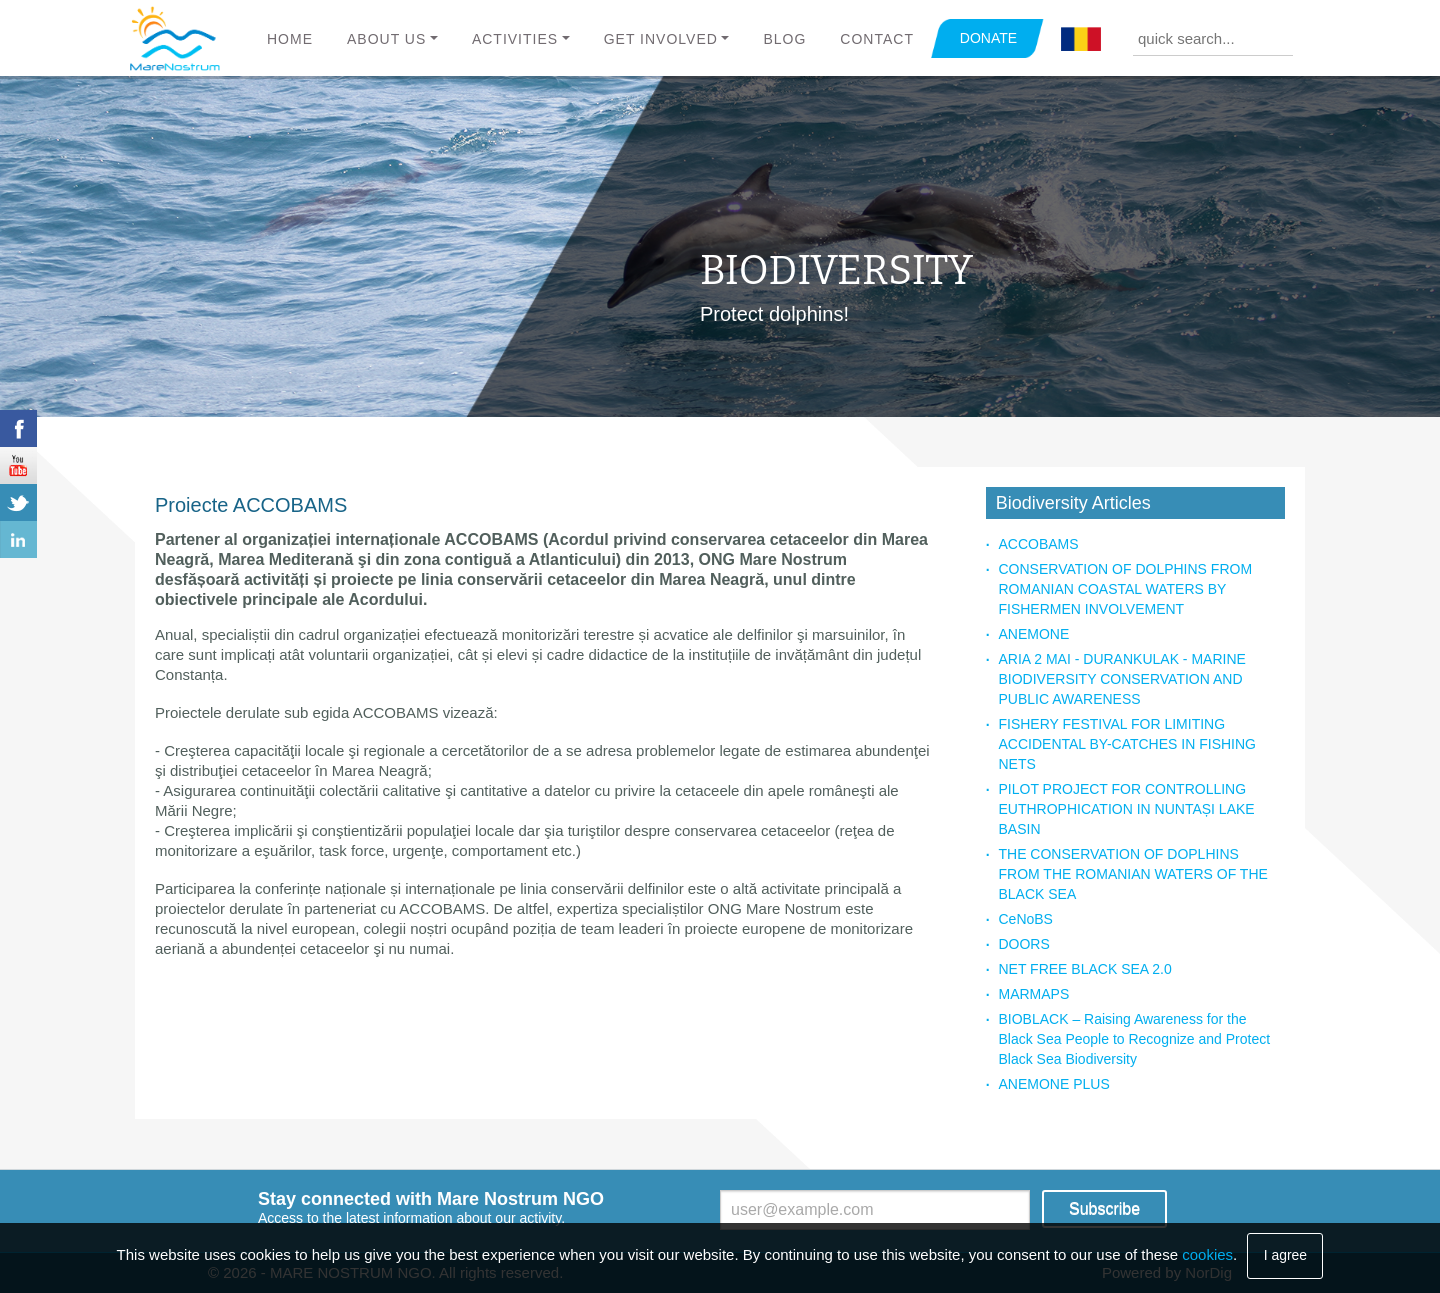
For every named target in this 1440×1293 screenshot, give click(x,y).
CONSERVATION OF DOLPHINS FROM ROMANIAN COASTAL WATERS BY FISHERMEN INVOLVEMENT (1125, 589)
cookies (1207, 1254)
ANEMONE (1033, 634)
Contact (877, 39)
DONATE (988, 38)
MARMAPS (1033, 994)
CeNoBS (1025, 919)
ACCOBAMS (1038, 544)
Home (290, 39)
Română (1081, 40)
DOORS (1023, 944)
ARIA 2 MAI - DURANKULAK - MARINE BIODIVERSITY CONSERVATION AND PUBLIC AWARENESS (1121, 679)
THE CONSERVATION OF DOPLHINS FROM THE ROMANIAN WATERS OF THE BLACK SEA (1132, 874)
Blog (784, 39)
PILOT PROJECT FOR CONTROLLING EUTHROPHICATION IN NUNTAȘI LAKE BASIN (1126, 809)
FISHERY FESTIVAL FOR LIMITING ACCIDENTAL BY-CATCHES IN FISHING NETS (1126, 744)
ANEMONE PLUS (1053, 1084)
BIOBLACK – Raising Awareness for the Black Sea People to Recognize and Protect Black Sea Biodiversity (1134, 1039)
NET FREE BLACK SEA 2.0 (1084, 969)
